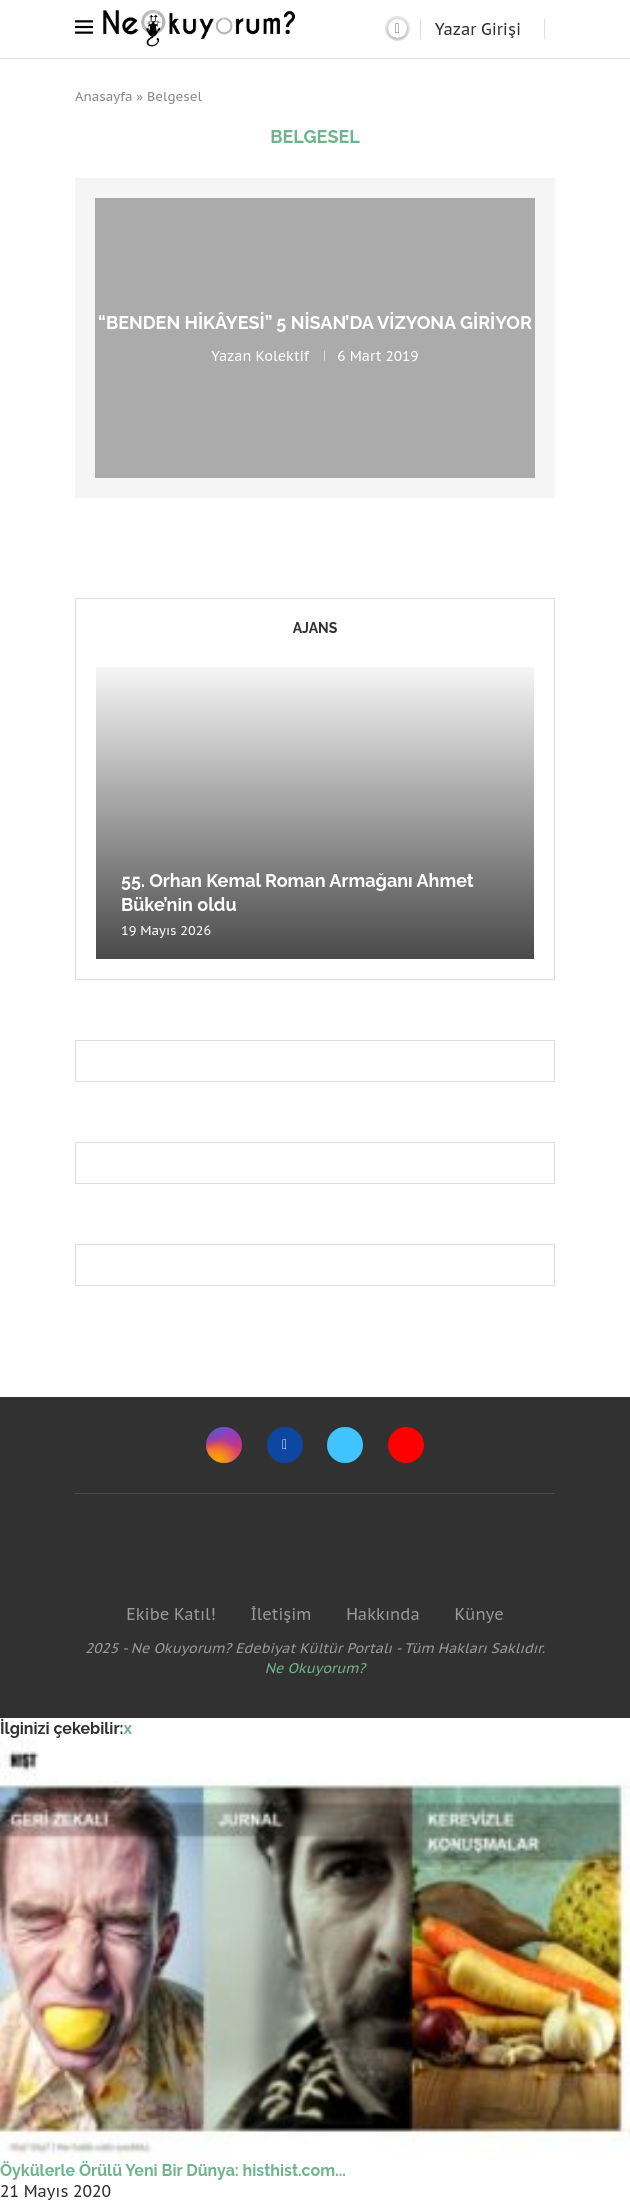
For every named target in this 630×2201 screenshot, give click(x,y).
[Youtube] (406, 1445)
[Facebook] (285, 1445)
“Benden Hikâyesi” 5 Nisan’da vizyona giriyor (315, 322)
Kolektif (282, 356)
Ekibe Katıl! (170, 1614)
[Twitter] (345, 1445)
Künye (478, 1614)
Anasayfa (104, 96)
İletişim (280, 1614)
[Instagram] (224, 1445)
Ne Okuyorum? (315, 1668)
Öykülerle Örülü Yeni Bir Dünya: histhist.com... (173, 2170)
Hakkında (383, 1614)
